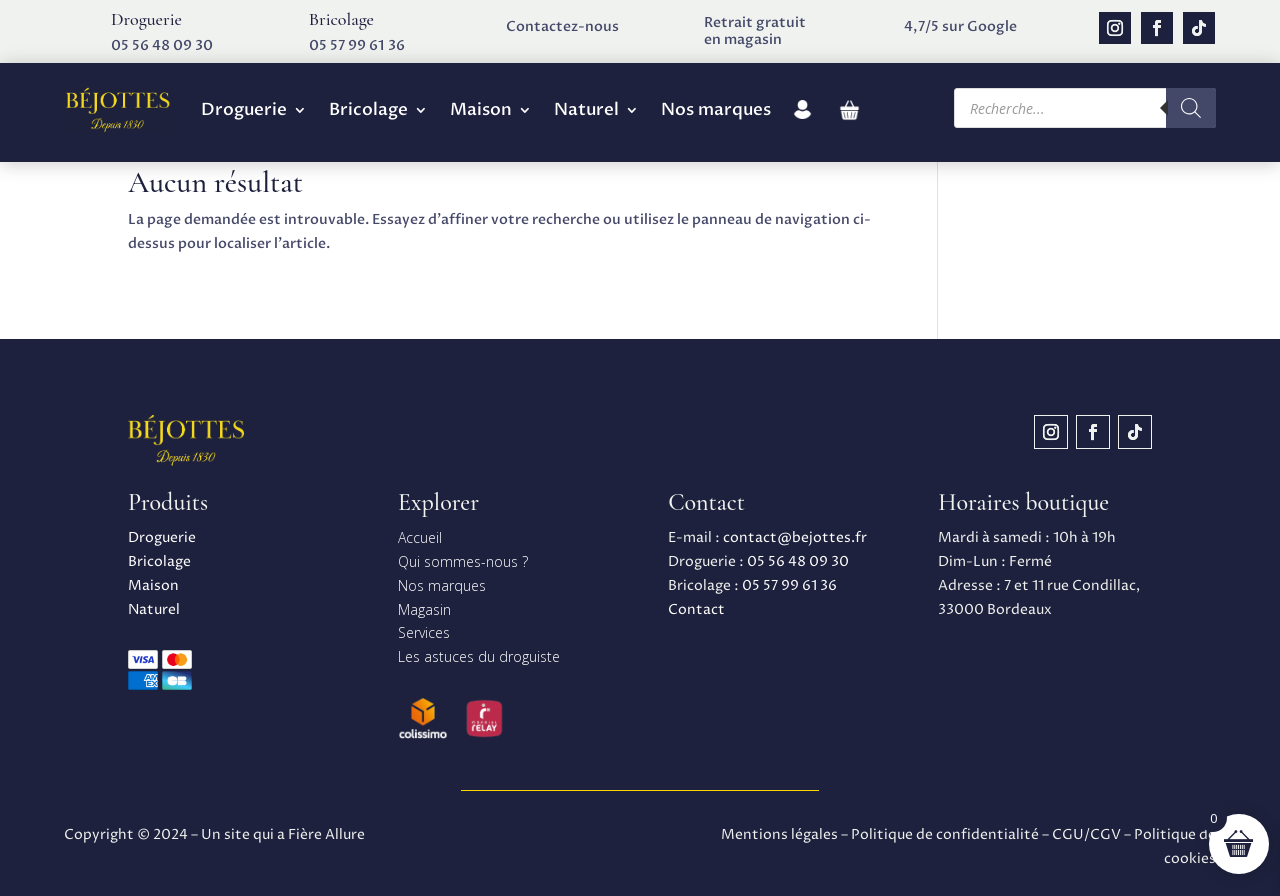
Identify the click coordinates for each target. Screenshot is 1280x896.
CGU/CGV (1086, 834)
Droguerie (244, 109)
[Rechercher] (1191, 108)
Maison (481, 109)
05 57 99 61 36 (357, 45)
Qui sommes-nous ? (463, 561)
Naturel (586, 109)
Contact (696, 609)
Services (424, 632)
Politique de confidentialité (945, 834)
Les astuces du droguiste (479, 656)
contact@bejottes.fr (795, 537)
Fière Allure (326, 834)
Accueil (420, 537)
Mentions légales (779, 834)
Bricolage (368, 109)
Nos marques (716, 109)
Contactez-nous (562, 26)
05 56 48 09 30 (162, 45)
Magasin (424, 609)
